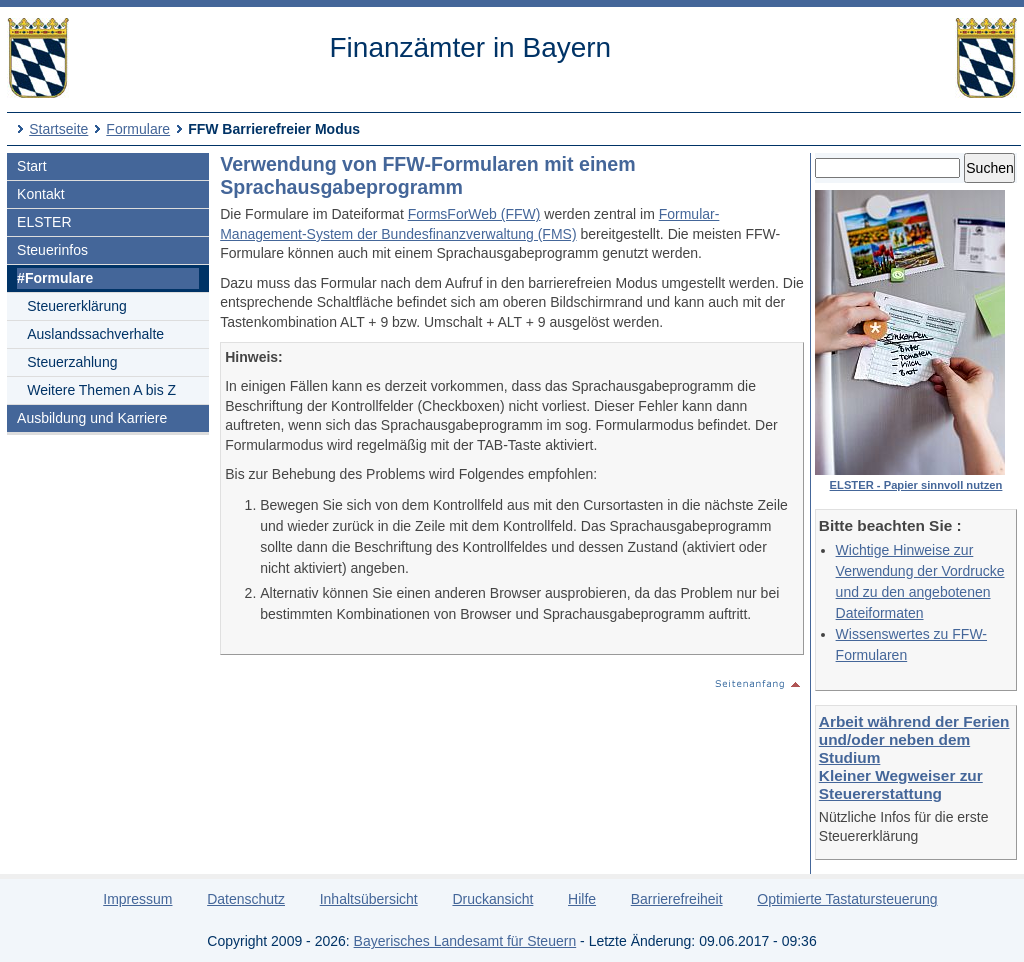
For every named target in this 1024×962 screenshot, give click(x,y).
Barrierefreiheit (677, 899)
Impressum (137, 899)
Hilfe (582, 899)
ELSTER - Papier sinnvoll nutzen (916, 485)
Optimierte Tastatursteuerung (847, 899)
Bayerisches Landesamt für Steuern (465, 941)
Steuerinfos (52, 250)
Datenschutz (246, 899)
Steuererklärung (77, 306)
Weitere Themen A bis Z (101, 390)
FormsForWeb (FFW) (474, 214)
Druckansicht (492, 899)
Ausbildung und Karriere (92, 418)
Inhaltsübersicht (369, 899)
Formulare (138, 129)
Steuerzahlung (72, 362)
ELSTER (44, 222)
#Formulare (55, 278)
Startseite (58, 129)
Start (32, 166)
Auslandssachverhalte (95, 334)
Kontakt (40, 194)
